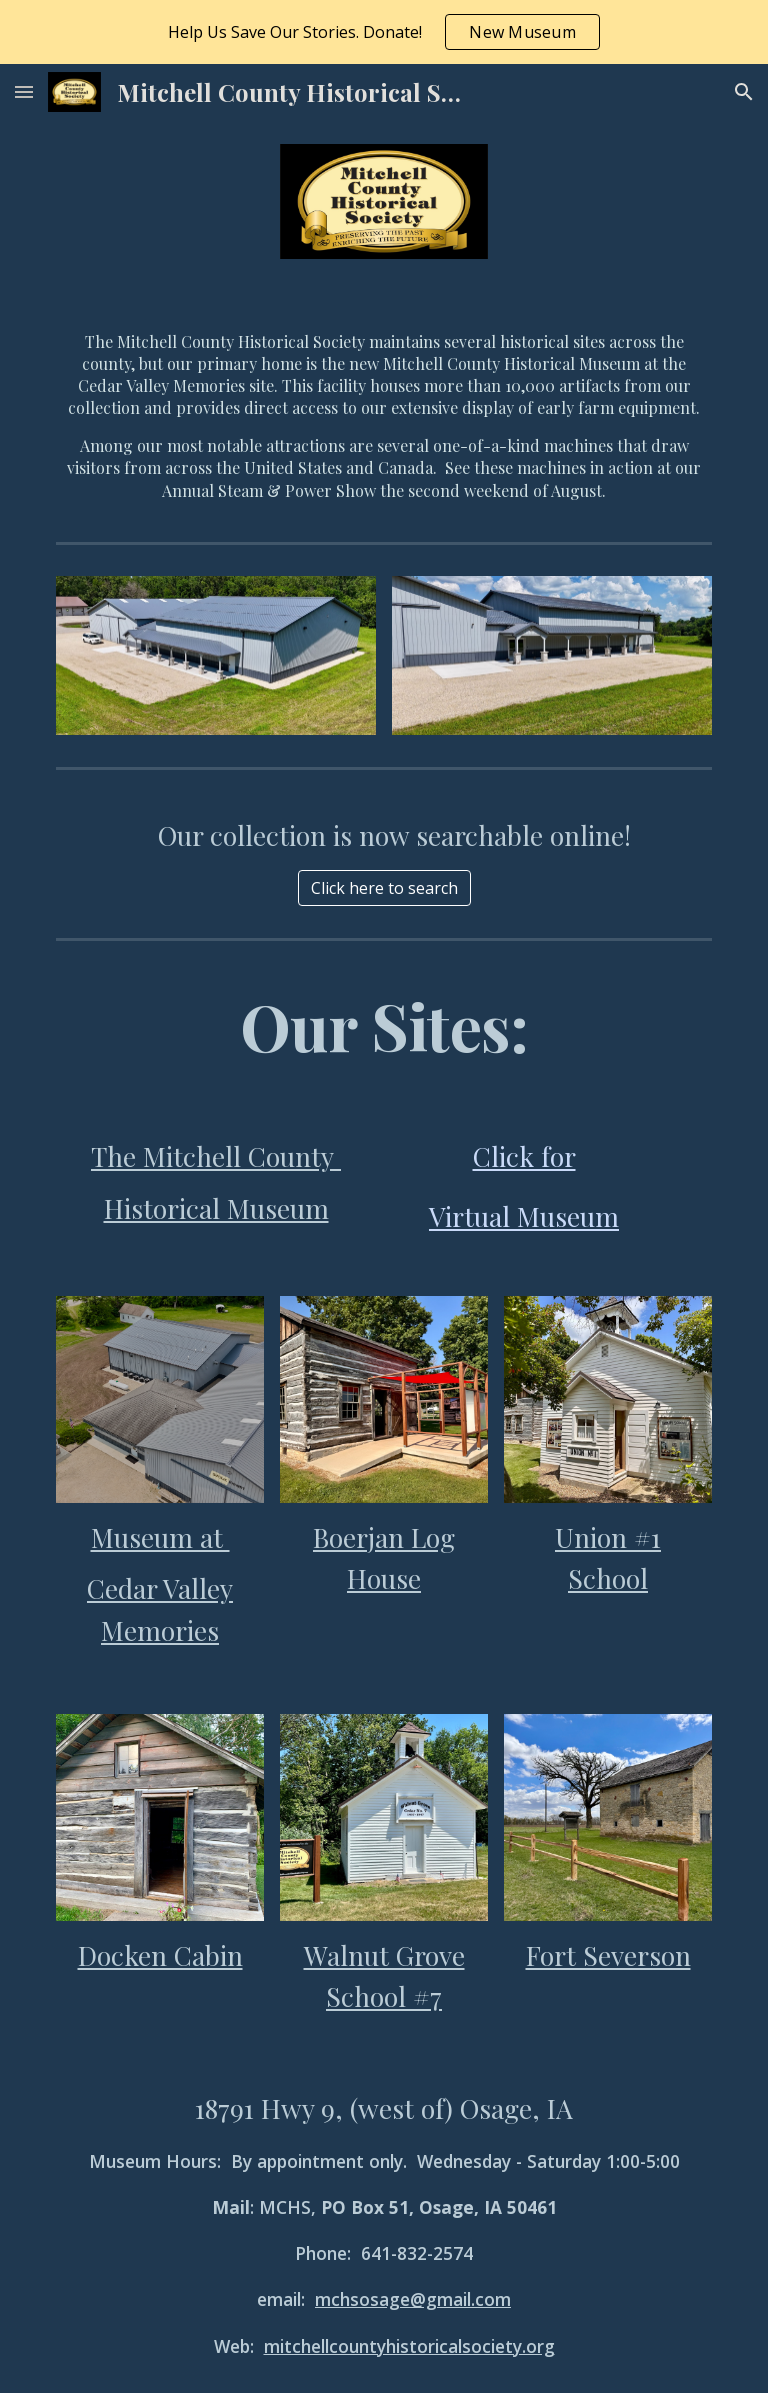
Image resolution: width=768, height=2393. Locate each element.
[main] (383, 408)
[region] (384, 32)
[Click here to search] (384, 888)
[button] (24, 91)
